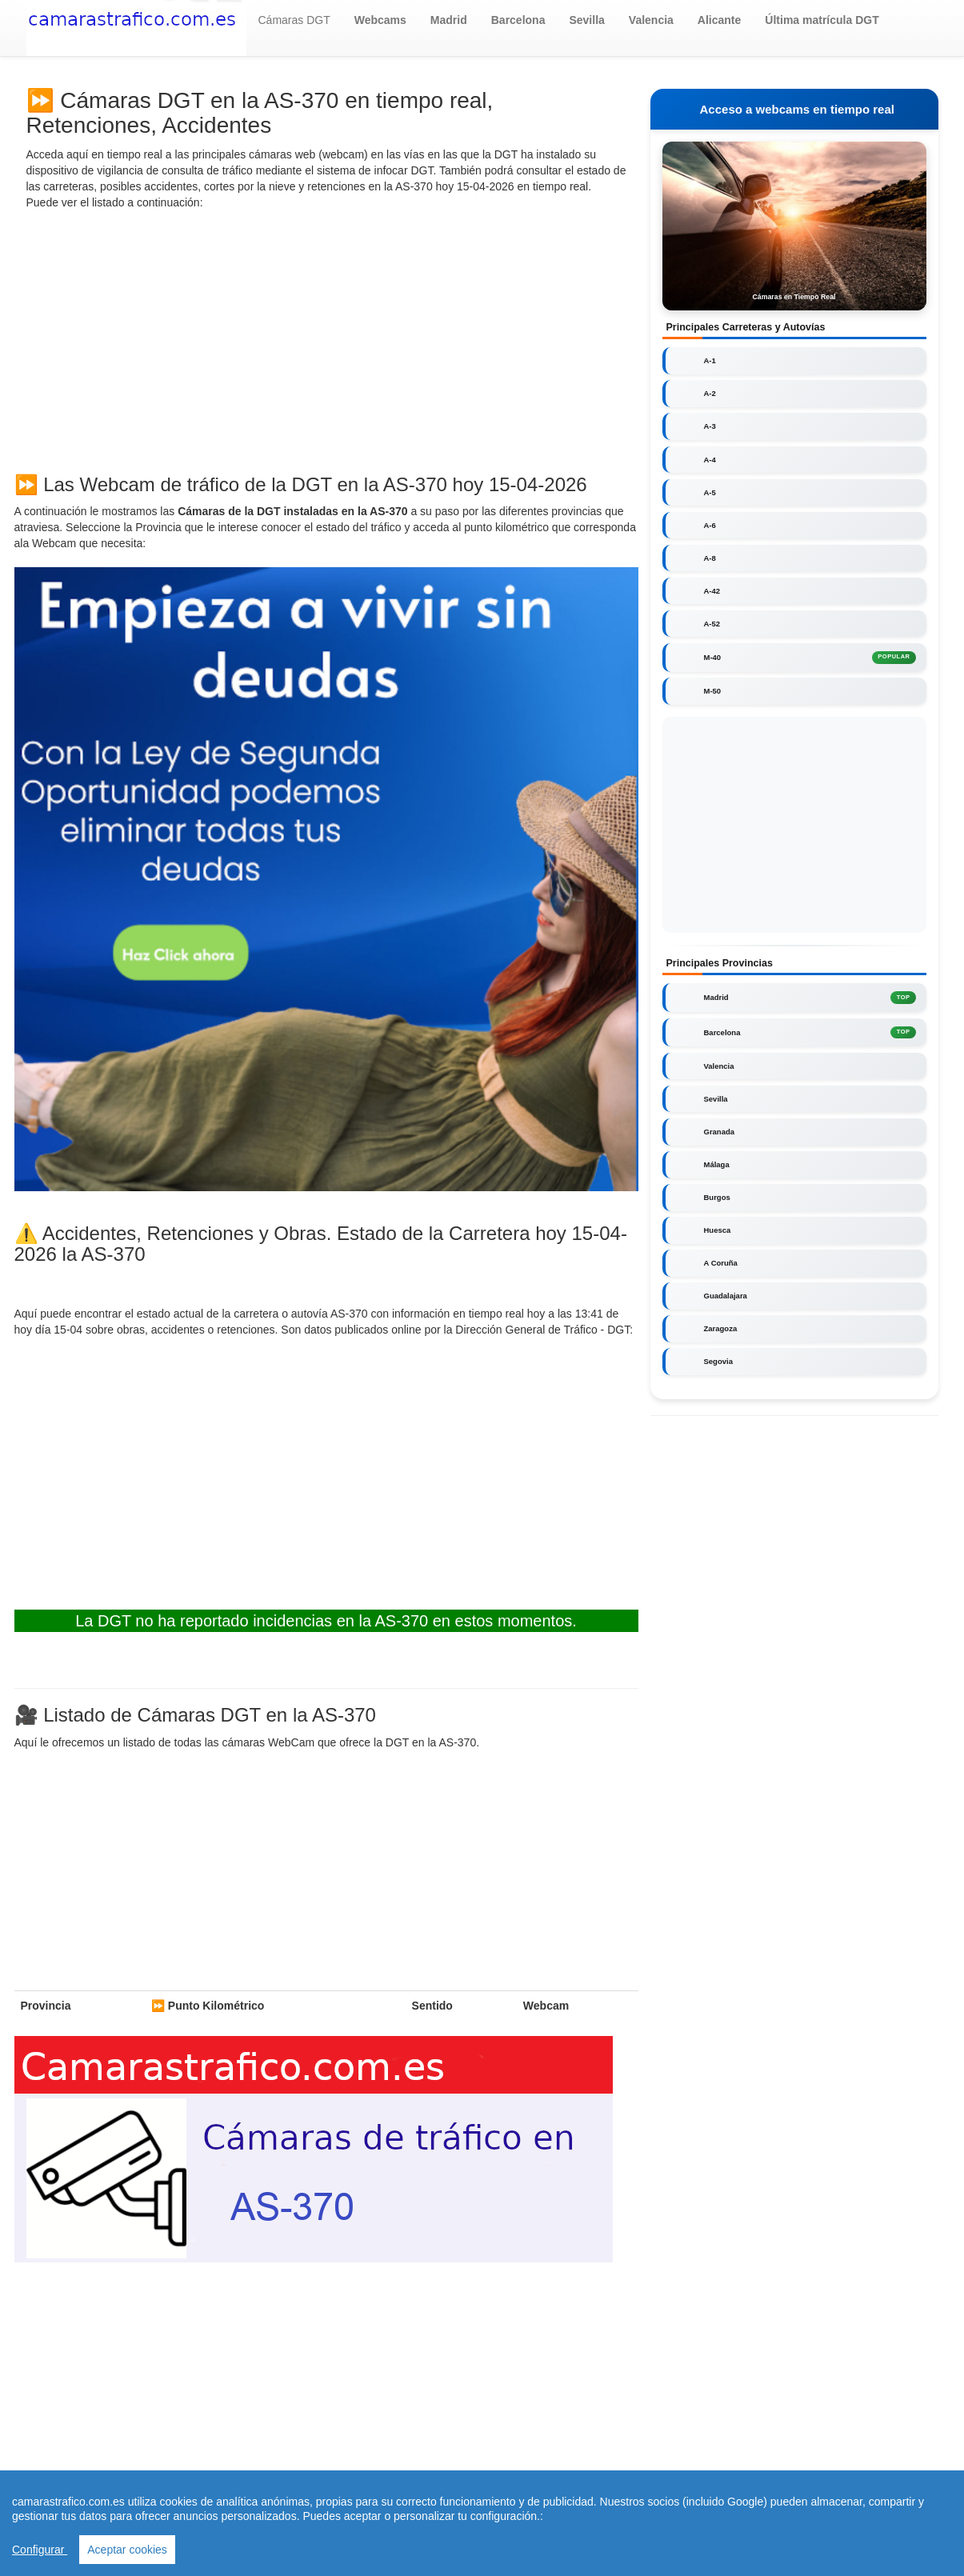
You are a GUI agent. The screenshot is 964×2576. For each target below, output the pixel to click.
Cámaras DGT (294, 20)
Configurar (39, 2549)
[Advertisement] (326, 338)
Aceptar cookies (127, 2549)
